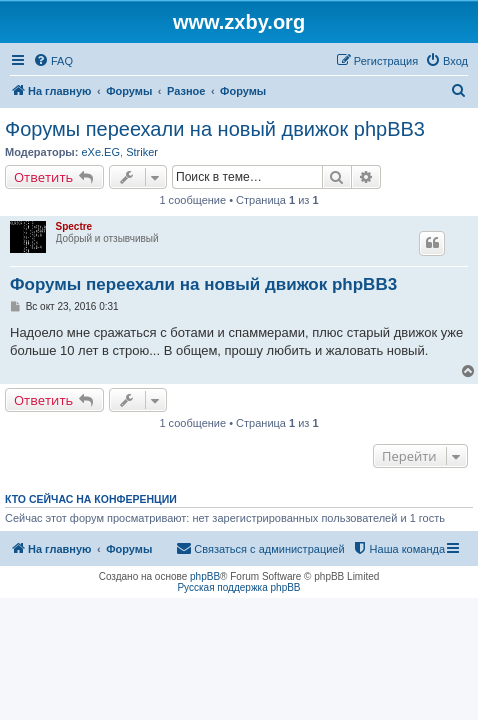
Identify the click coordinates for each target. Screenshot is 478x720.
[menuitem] (53, 61)
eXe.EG (100, 152)
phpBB (205, 576)
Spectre (74, 226)
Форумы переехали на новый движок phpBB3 (215, 129)
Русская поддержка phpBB (238, 587)
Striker (142, 152)
